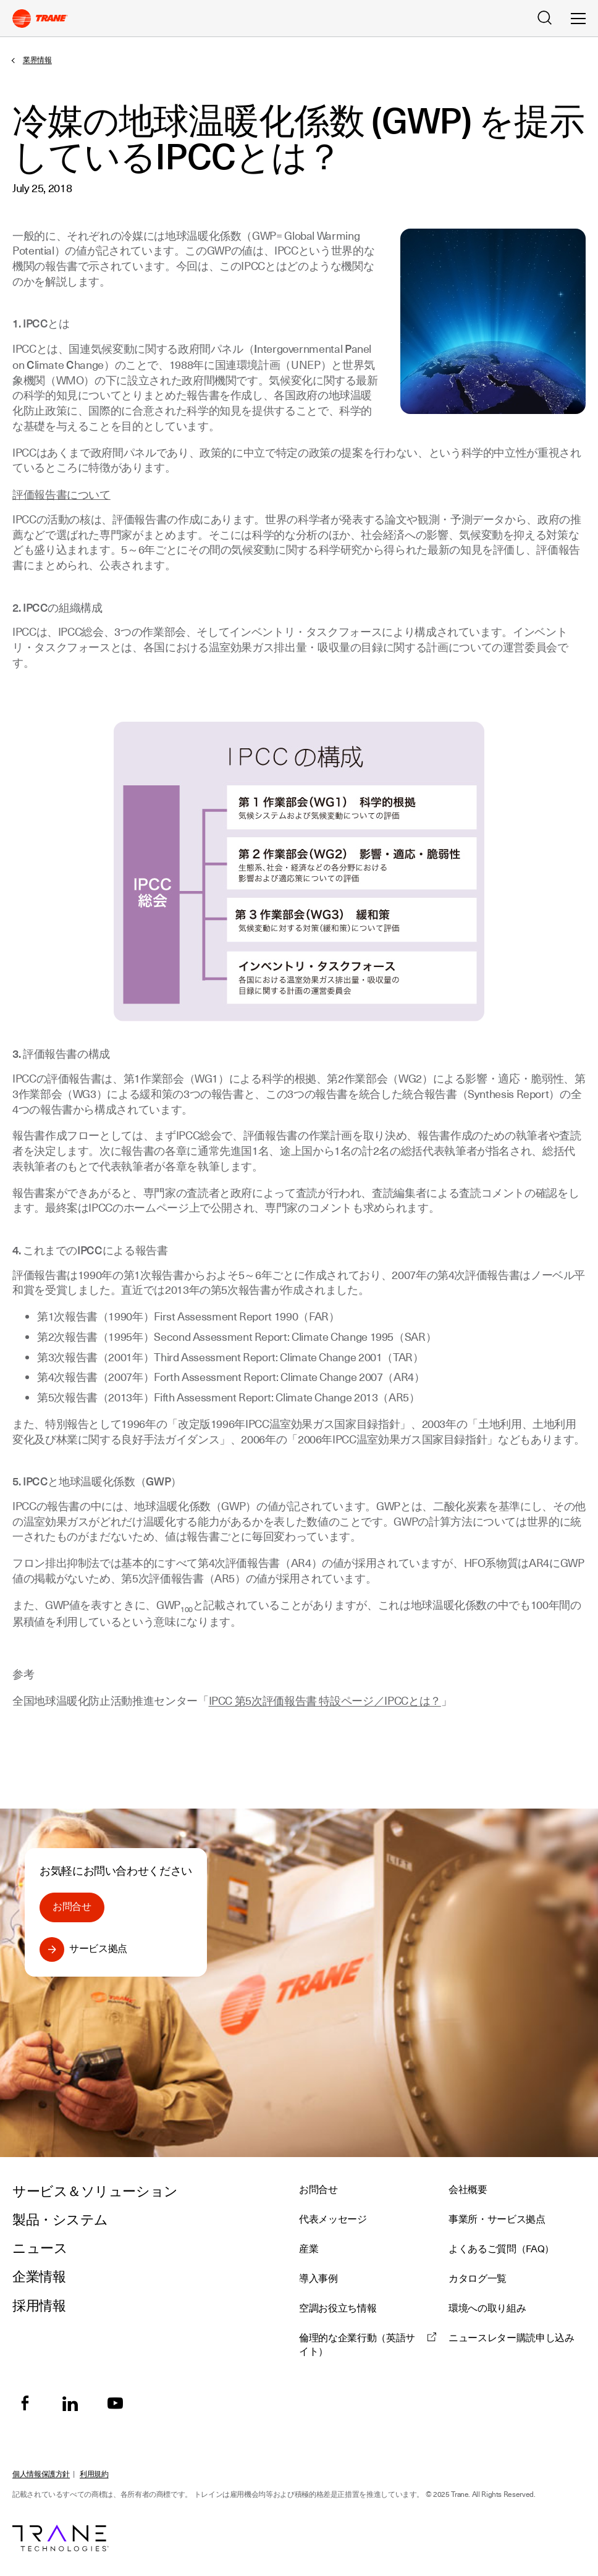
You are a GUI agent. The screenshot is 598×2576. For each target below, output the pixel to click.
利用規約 (94, 2474)
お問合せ (72, 1907)
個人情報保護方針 (41, 2474)
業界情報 (37, 60)
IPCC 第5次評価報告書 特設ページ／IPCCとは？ (325, 1701)
